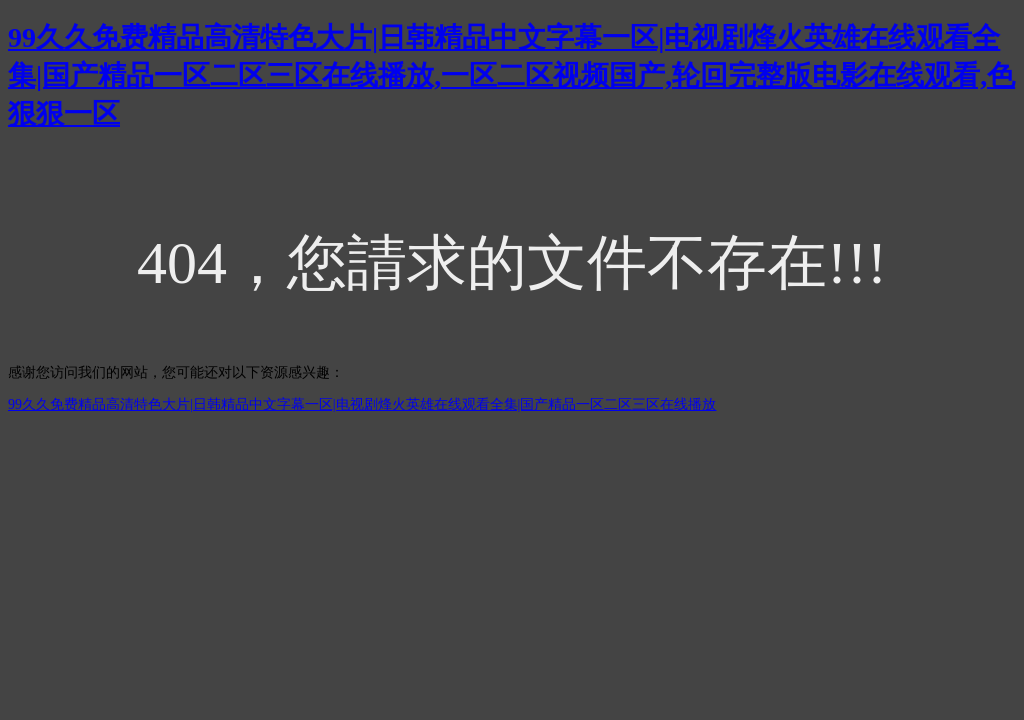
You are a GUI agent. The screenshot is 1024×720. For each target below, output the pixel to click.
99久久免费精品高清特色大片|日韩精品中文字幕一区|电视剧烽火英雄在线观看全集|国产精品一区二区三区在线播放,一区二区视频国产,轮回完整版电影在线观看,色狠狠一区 (511, 75)
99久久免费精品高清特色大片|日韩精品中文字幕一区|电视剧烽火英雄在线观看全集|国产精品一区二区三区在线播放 (362, 404)
